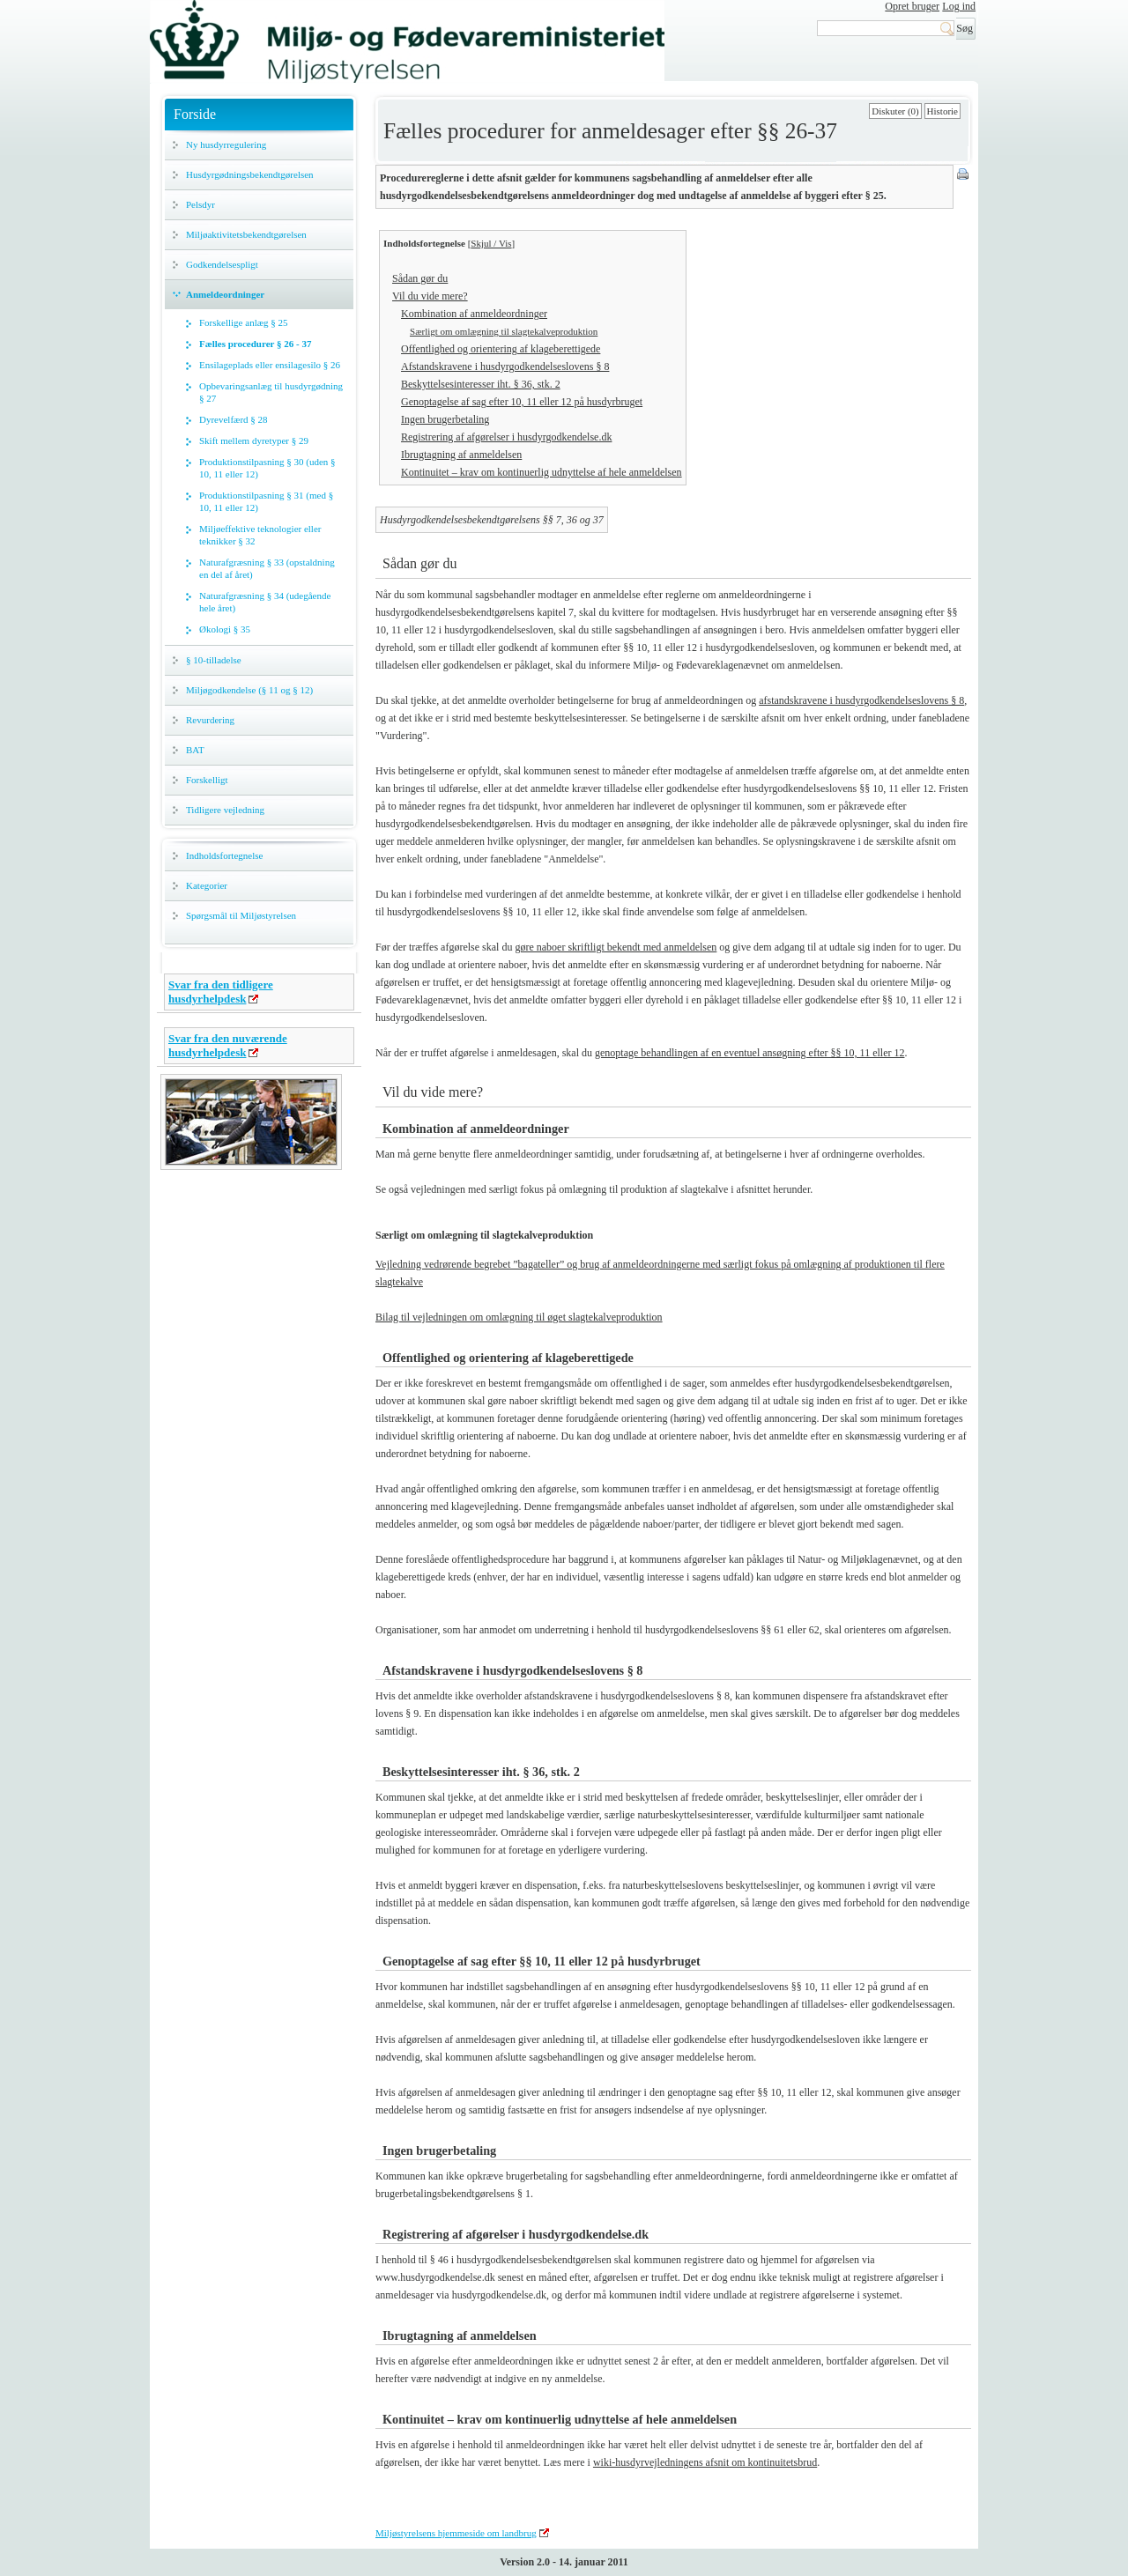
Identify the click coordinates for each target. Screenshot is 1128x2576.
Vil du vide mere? (430, 296)
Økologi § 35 (224, 629)
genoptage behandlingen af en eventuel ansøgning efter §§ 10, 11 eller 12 (749, 1053)
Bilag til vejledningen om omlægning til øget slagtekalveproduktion (519, 1317)
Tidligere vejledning (225, 809)
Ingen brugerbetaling (445, 419)
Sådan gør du (420, 278)
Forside (195, 114)
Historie (942, 111)
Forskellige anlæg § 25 (243, 322)
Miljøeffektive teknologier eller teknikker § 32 (260, 534)
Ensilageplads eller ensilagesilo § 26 (269, 364)
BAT (195, 749)
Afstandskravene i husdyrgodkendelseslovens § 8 (505, 366)
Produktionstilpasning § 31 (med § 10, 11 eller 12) (266, 501)
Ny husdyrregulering (226, 144)
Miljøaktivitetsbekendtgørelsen (246, 234)
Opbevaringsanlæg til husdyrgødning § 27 (271, 392)
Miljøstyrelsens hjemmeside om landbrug (456, 2533)
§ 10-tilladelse (213, 660)
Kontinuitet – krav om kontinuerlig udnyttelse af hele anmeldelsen (541, 472)
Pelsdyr (200, 204)
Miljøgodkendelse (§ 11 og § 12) (249, 690)
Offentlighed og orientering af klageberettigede (500, 349)
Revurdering (210, 719)
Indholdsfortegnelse (224, 855)
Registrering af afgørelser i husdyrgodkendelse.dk (506, 437)
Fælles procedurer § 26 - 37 (255, 343)
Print (964, 175)
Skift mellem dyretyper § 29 (253, 440)
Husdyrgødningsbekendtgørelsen (250, 174)
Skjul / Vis (491, 243)
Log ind (959, 6)
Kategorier (206, 885)
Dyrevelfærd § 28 (233, 419)
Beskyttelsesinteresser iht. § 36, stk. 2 (480, 384)
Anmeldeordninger (225, 294)
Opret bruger (912, 6)
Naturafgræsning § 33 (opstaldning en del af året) (267, 568)
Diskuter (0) (895, 111)
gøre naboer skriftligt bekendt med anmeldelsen (615, 947)
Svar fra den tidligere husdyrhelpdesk (220, 991)
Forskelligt (207, 779)
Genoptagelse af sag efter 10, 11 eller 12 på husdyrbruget (521, 402)
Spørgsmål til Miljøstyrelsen (241, 915)
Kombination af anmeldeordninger (474, 313)
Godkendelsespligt (222, 264)
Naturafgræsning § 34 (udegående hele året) (264, 601)
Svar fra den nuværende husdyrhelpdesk (227, 1045)
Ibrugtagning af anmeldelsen (461, 454)
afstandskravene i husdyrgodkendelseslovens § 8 (861, 700)
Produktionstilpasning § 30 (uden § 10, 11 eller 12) (267, 467)
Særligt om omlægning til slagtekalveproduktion (503, 331)
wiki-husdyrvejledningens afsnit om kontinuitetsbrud (705, 2462)
